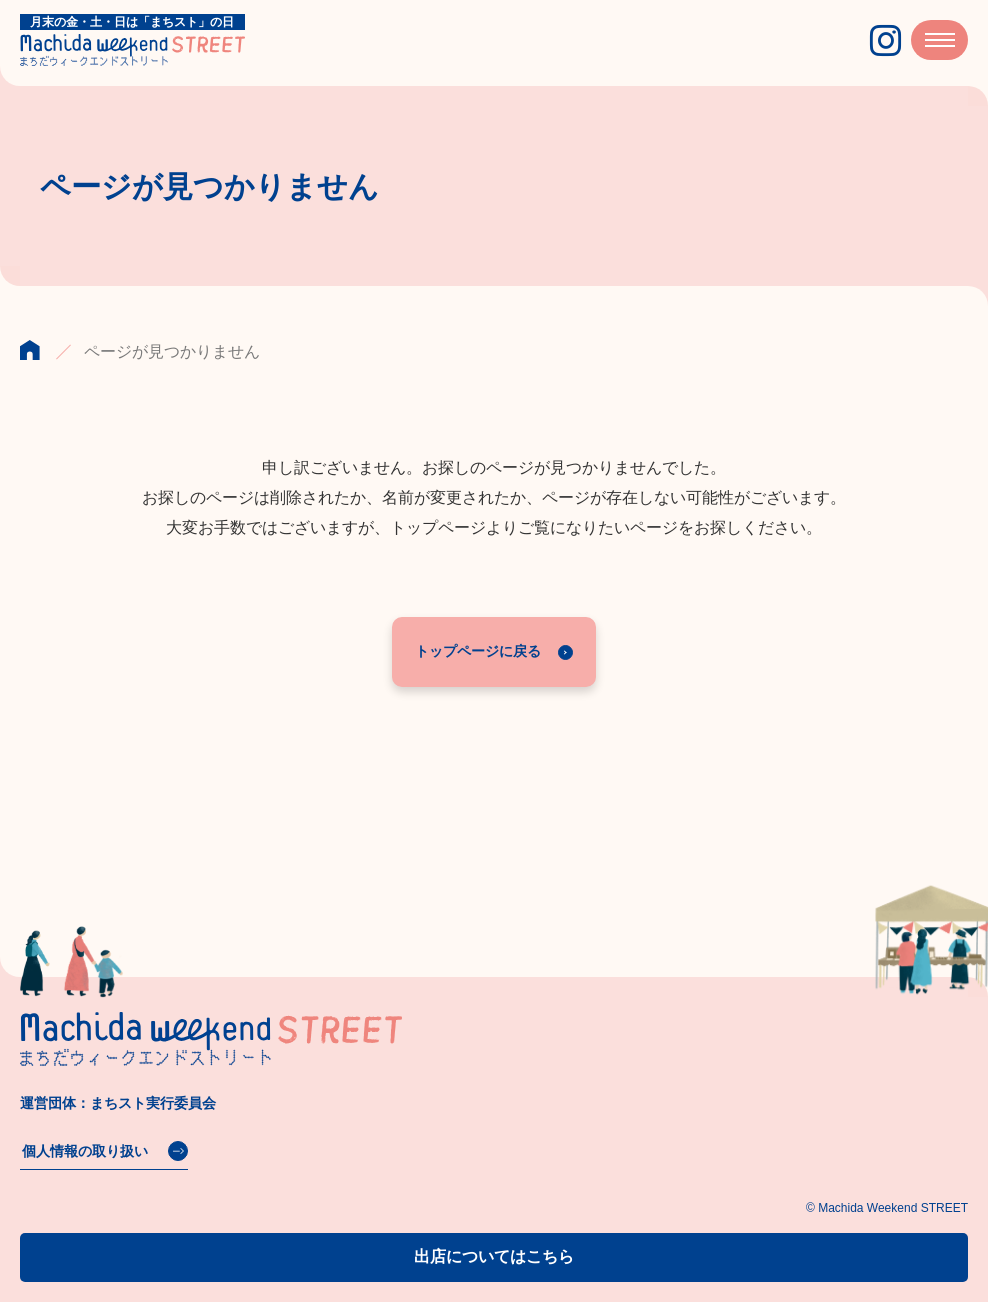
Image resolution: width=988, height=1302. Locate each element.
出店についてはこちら (494, 1256)
